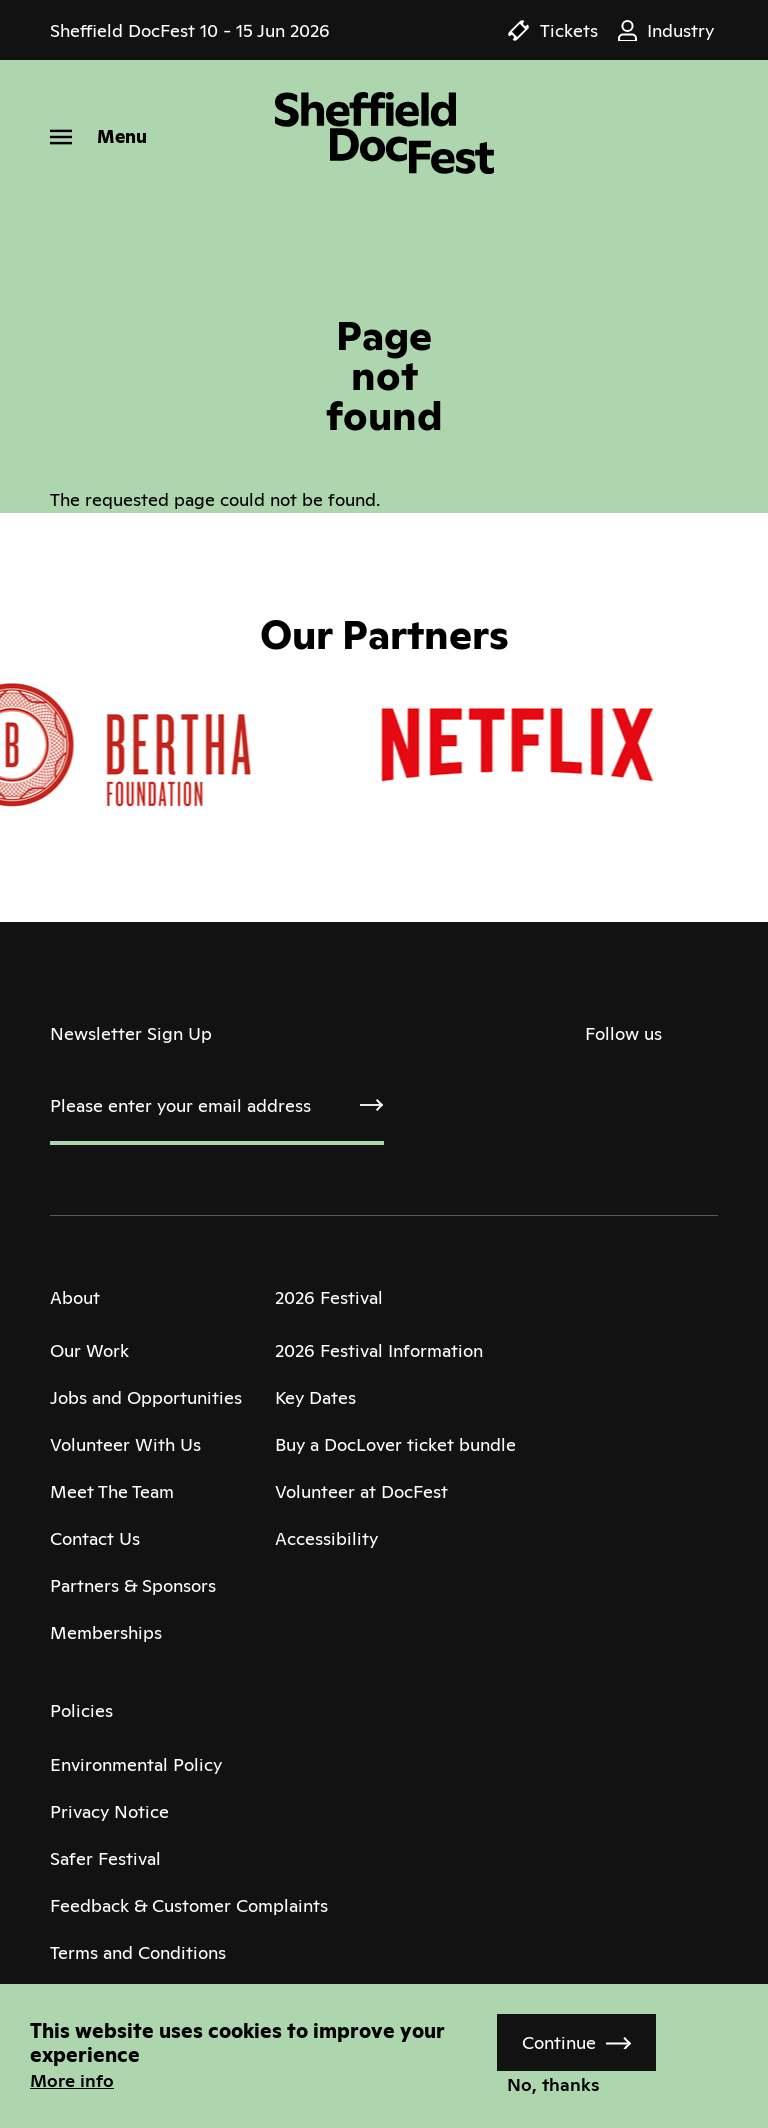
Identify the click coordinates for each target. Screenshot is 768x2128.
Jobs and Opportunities (146, 1397)
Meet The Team (112, 1491)
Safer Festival (105, 1858)
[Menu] (98, 136)
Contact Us (95, 1538)
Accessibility (326, 1538)
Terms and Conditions (138, 1952)
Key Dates (315, 1397)
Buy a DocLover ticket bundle (395, 1444)
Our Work (89, 1350)
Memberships (106, 1632)
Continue (559, 2042)
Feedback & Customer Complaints (189, 1905)
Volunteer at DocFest (361, 1491)
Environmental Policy (136, 1764)
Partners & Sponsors (133, 1585)
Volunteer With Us (125, 1444)
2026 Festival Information (379, 1350)
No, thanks (553, 2084)
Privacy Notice (109, 1811)
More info (72, 2080)
